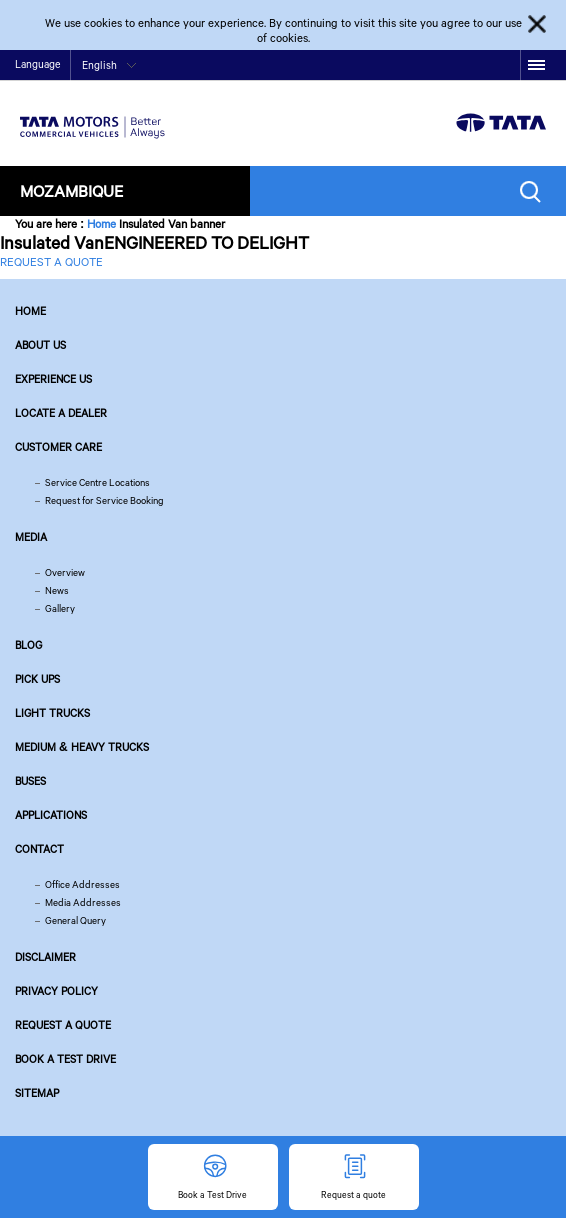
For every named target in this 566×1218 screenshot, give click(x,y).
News (57, 590)
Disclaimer (45, 957)
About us (40, 345)
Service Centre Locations (97, 482)
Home (101, 223)
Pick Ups (37, 679)
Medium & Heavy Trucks (82, 747)
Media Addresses (83, 902)
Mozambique (71, 190)
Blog (28, 645)
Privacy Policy (56, 991)
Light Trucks (52, 713)
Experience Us (53, 379)
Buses (30, 781)
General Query (75, 920)
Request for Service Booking (104, 500)
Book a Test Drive (65, 1059)
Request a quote (63, 1025)
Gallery (60, 608)
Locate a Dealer (61, 413)
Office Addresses (82, 884)
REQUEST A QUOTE (51, 261)
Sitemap (37, 1093)
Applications (51, 815)
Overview (65, 572)
